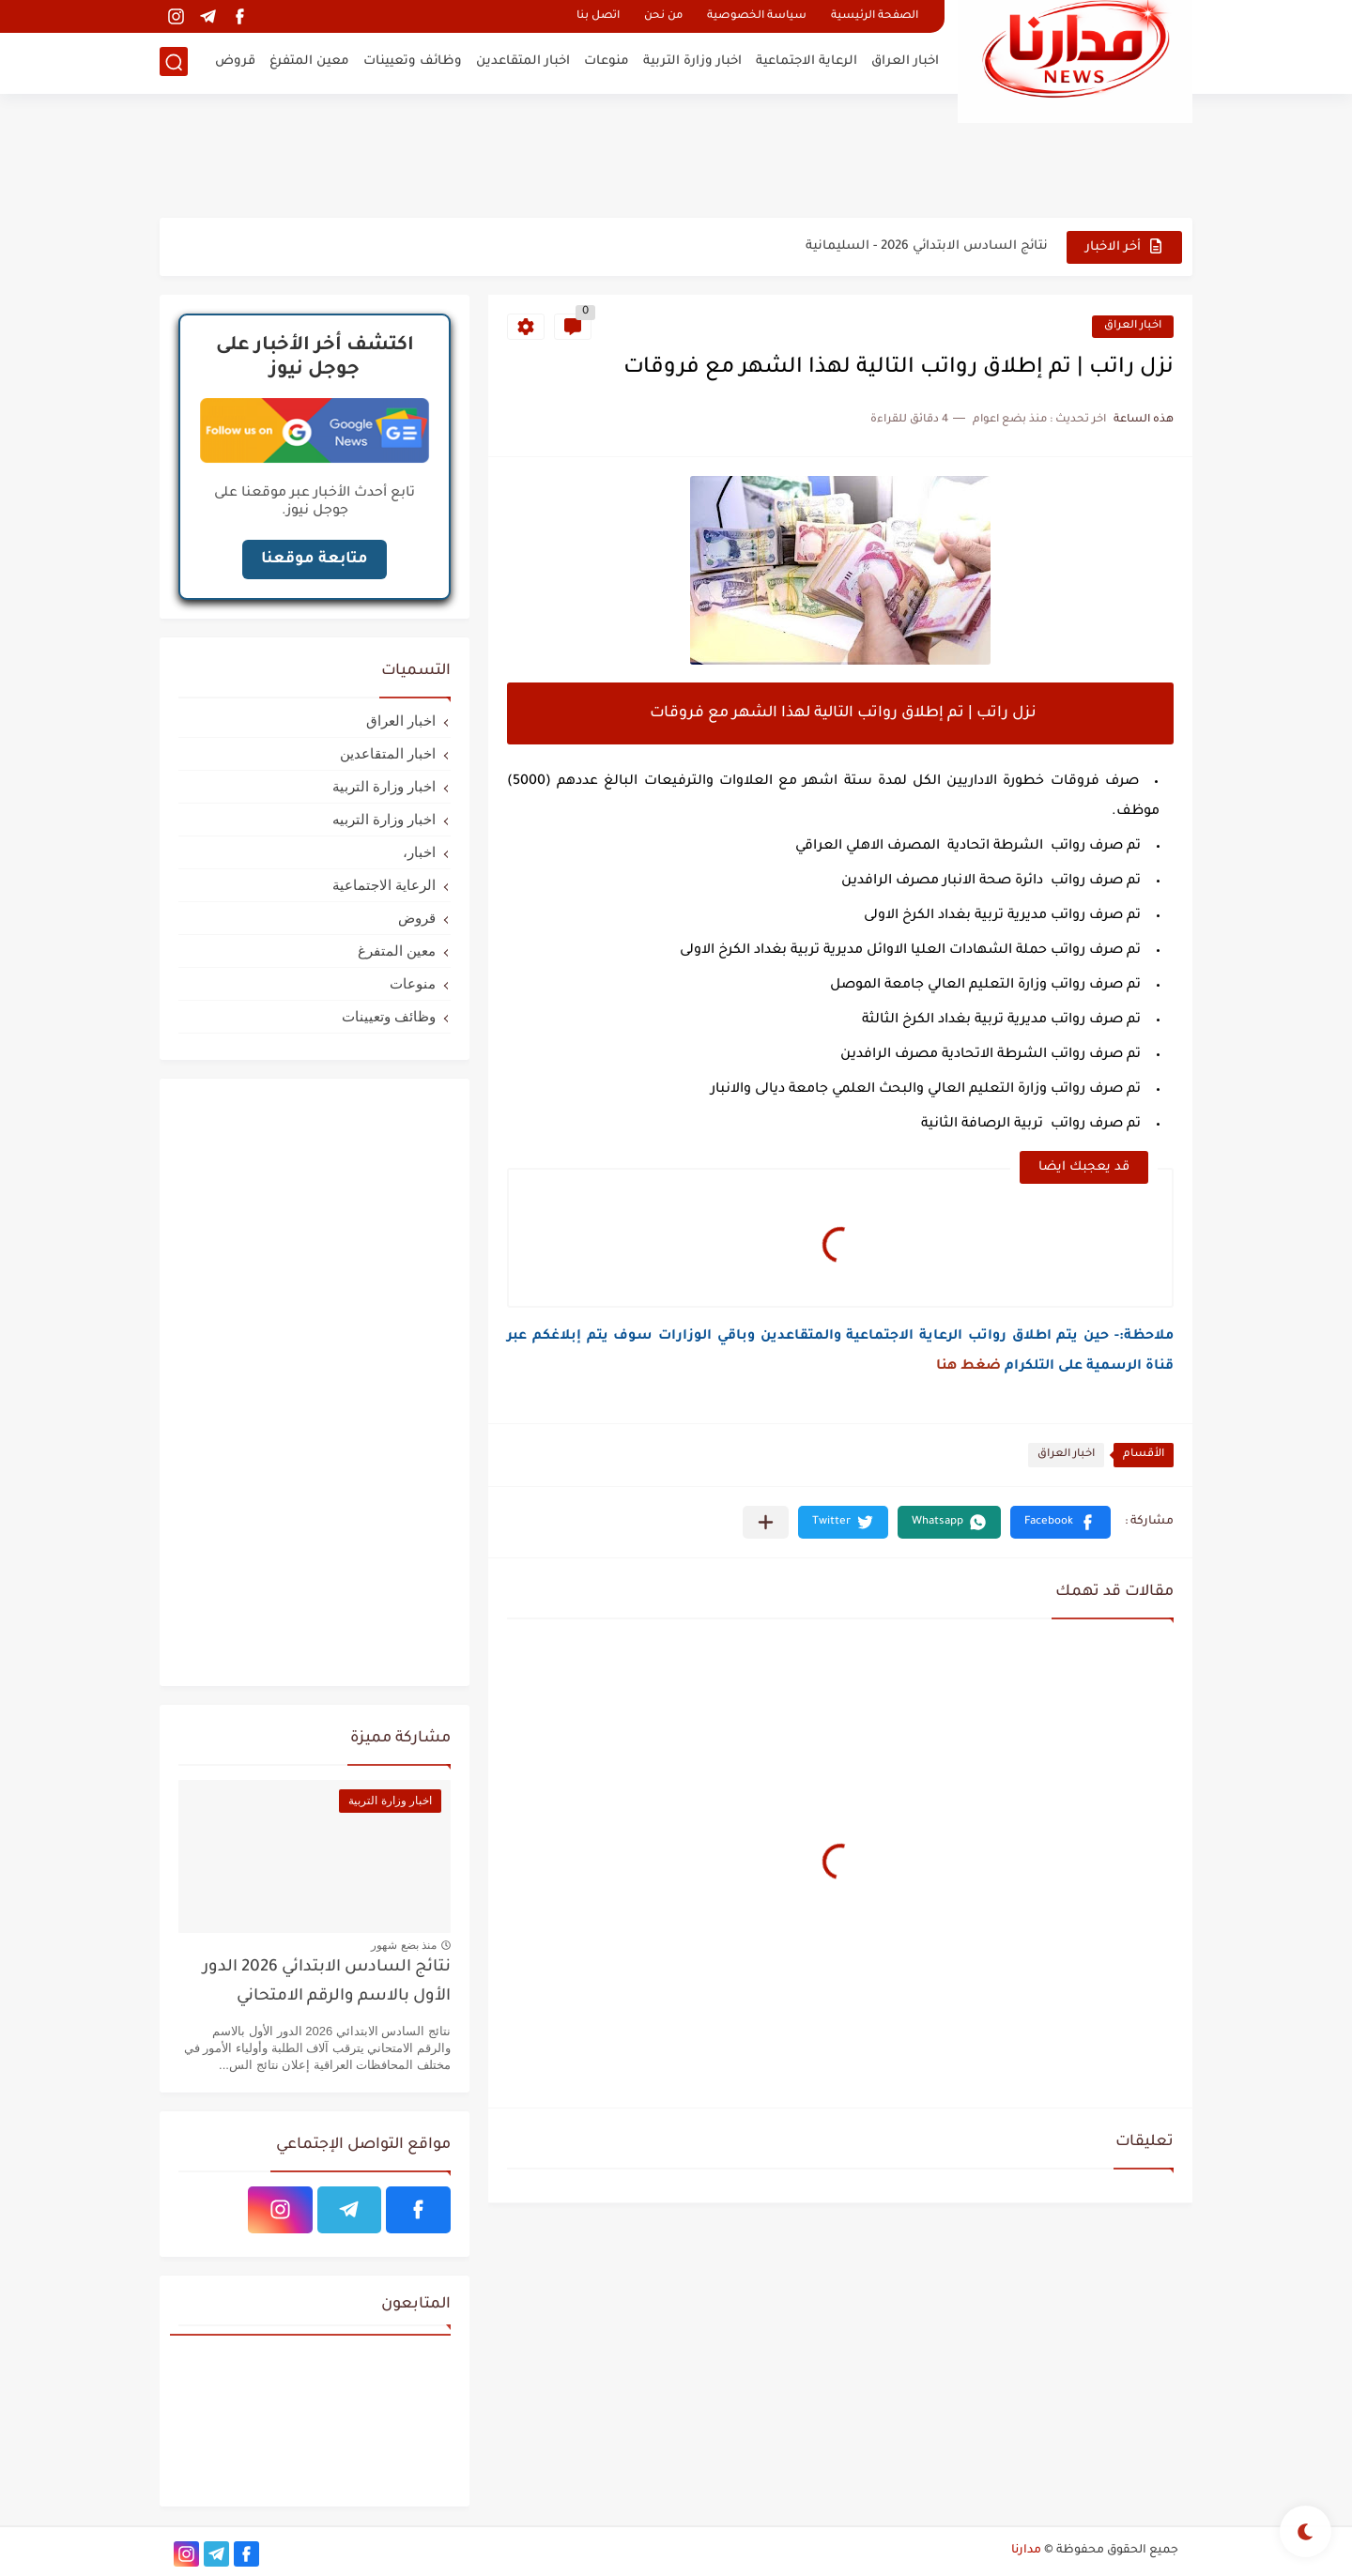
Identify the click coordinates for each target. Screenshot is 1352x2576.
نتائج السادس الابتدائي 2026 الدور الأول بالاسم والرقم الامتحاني (327, 1982)
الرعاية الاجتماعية (806, 61)
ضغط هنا (968, 1366)
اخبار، (419, 852)
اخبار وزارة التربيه (384, 819)
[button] (1060, 1522)
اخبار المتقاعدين (523, 61)
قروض (235, 61)
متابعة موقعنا (314, 559)
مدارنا (1026, 2550)
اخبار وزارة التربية (692, 61)
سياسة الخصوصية (757, 16)
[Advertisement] (676, 155)
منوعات (606, 61)
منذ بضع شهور (404, 1945)
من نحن (663, 16)
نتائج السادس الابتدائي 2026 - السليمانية (927, 246)
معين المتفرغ (309, 61)
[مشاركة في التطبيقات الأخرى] (766, 1522)
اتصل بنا (598, 16)
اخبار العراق (905, 61)
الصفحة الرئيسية (874, 16)
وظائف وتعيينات (412, 61)
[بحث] (174, 62)
